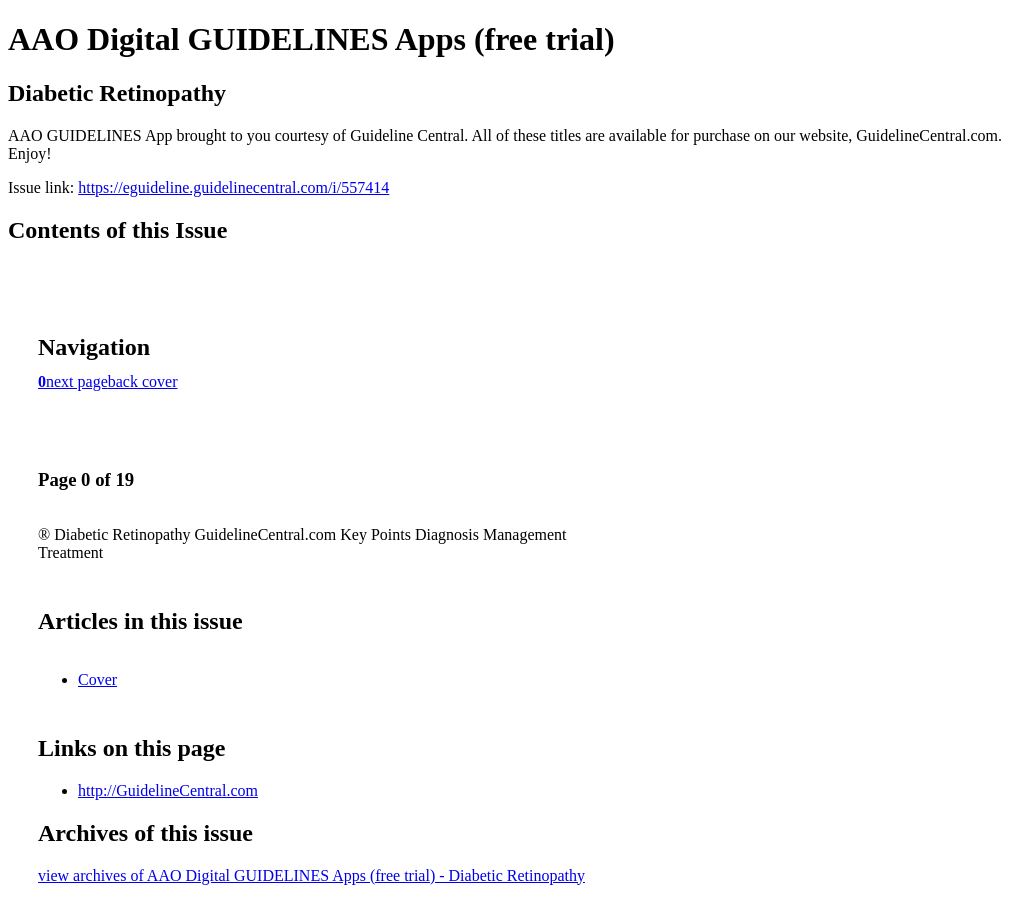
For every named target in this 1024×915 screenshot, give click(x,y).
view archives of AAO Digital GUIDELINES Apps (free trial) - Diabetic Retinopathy (311, 875)
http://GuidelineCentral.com (168, 790)
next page (77, 381)
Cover (97, 679)
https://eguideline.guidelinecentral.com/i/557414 (233, 187)
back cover (143, 381)
